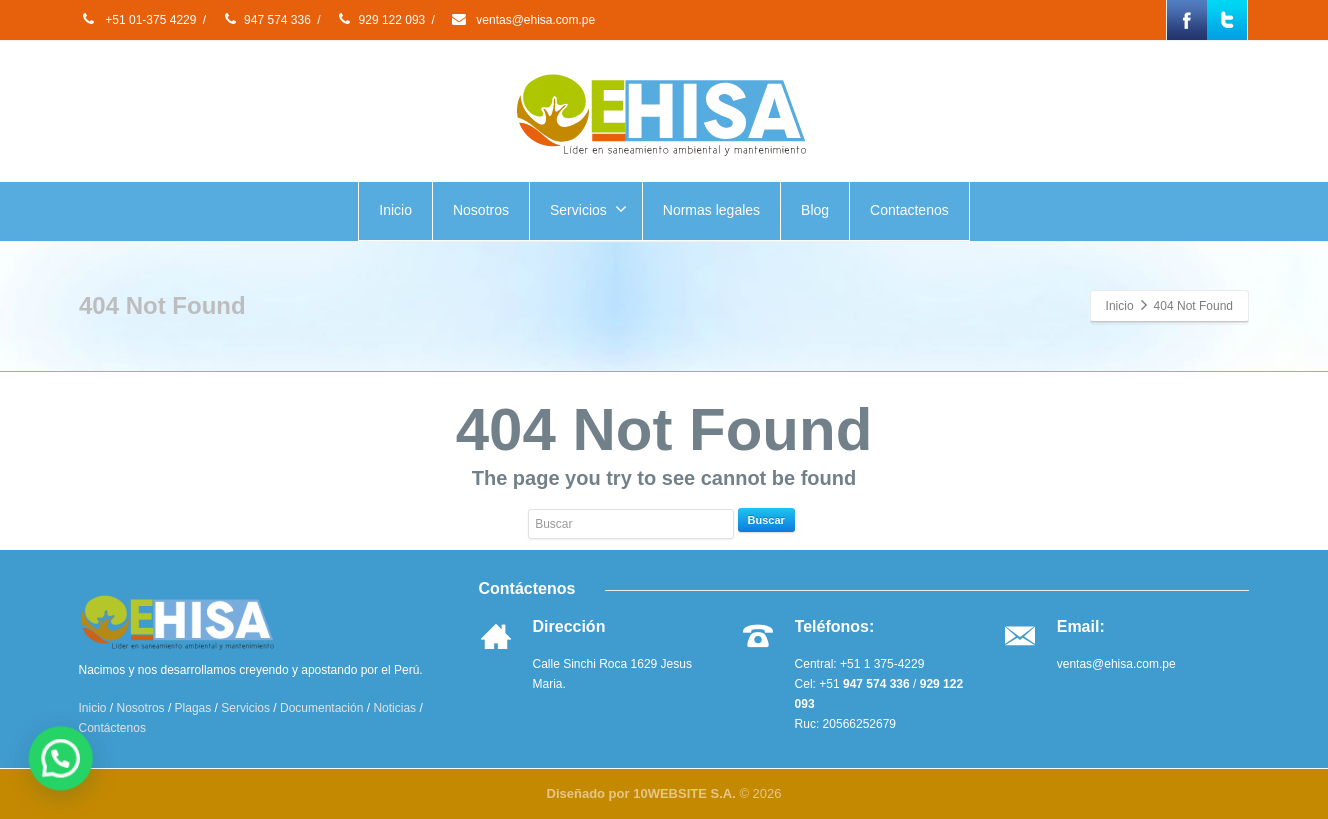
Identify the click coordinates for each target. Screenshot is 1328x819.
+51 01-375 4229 (137, 20)
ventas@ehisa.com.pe (522, 20)
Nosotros (481, 210)
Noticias (394, 708)
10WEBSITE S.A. (684, 793)
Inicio (395, 210)
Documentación (321, 708)
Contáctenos (112, 728)
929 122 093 (381, 20)
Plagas (193, 708)
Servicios (588, 209)
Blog (815, 210)
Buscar (766, 520)
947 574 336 (266, 20)
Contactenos (909, 210)
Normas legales (711, 210)
